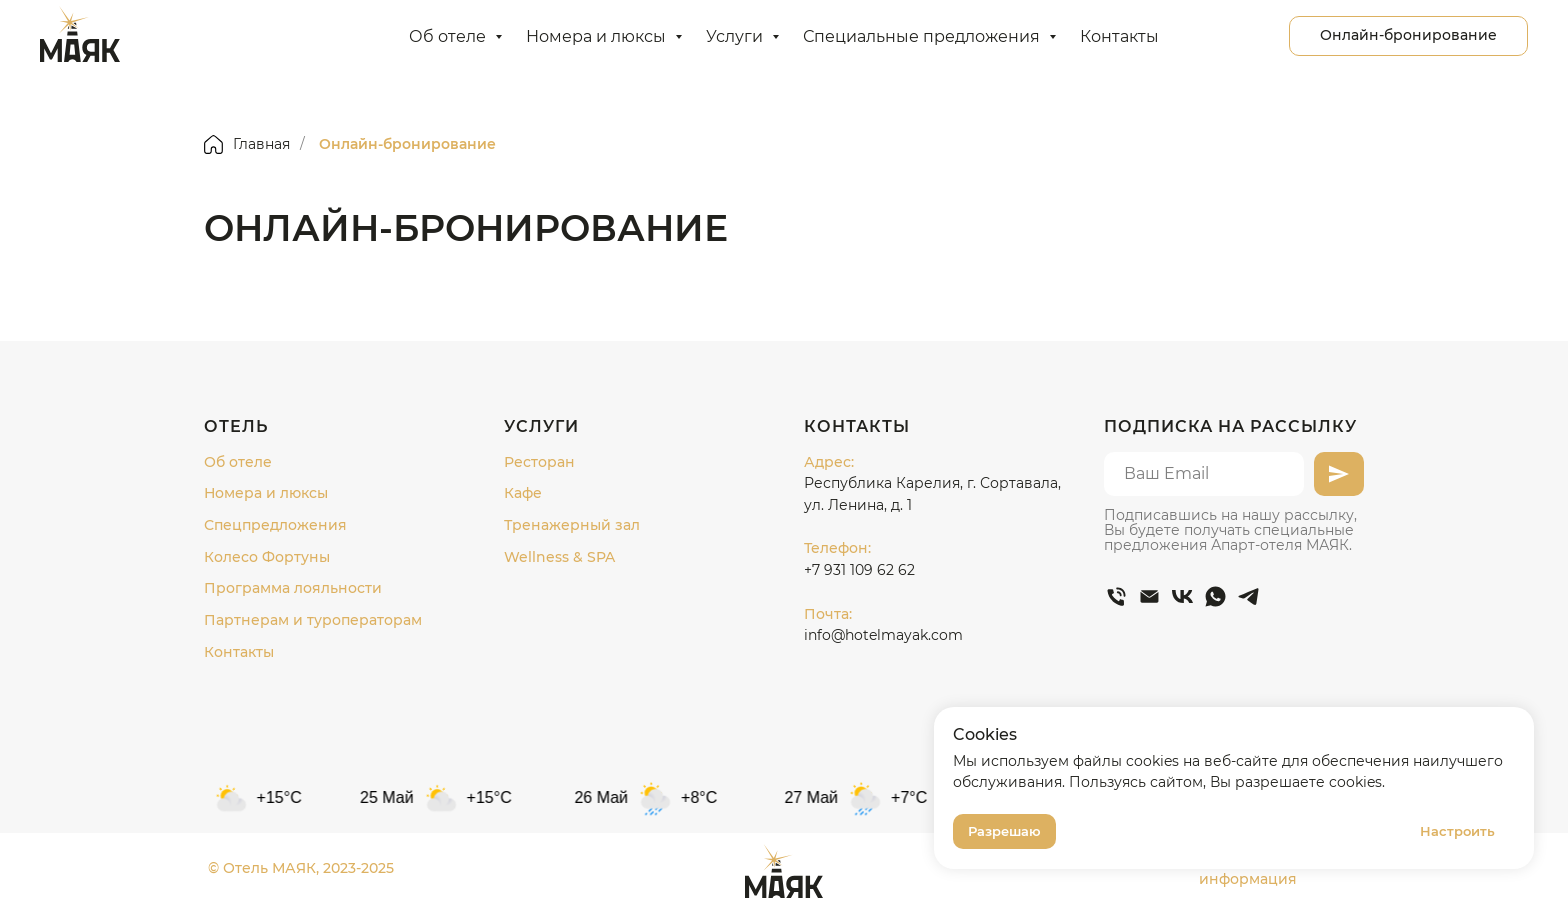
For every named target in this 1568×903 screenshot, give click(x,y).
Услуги (736, 36)
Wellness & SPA (559, 557)
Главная (247, 144)
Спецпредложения (275, 525)
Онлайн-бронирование (407, 144)
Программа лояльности (293, 588)
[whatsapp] (1215, 596)
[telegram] (1248, 596)
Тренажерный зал (572, 525)
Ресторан (539, 462)
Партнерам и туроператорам (313, 620)
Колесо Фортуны (267, 557)
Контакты (1119, 36)
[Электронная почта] (1149, 596)
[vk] (1182, 596)
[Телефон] (1116, 596)
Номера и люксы (598, 36)
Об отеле (449, 36)
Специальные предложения (923, 36)
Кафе (523, 493)
